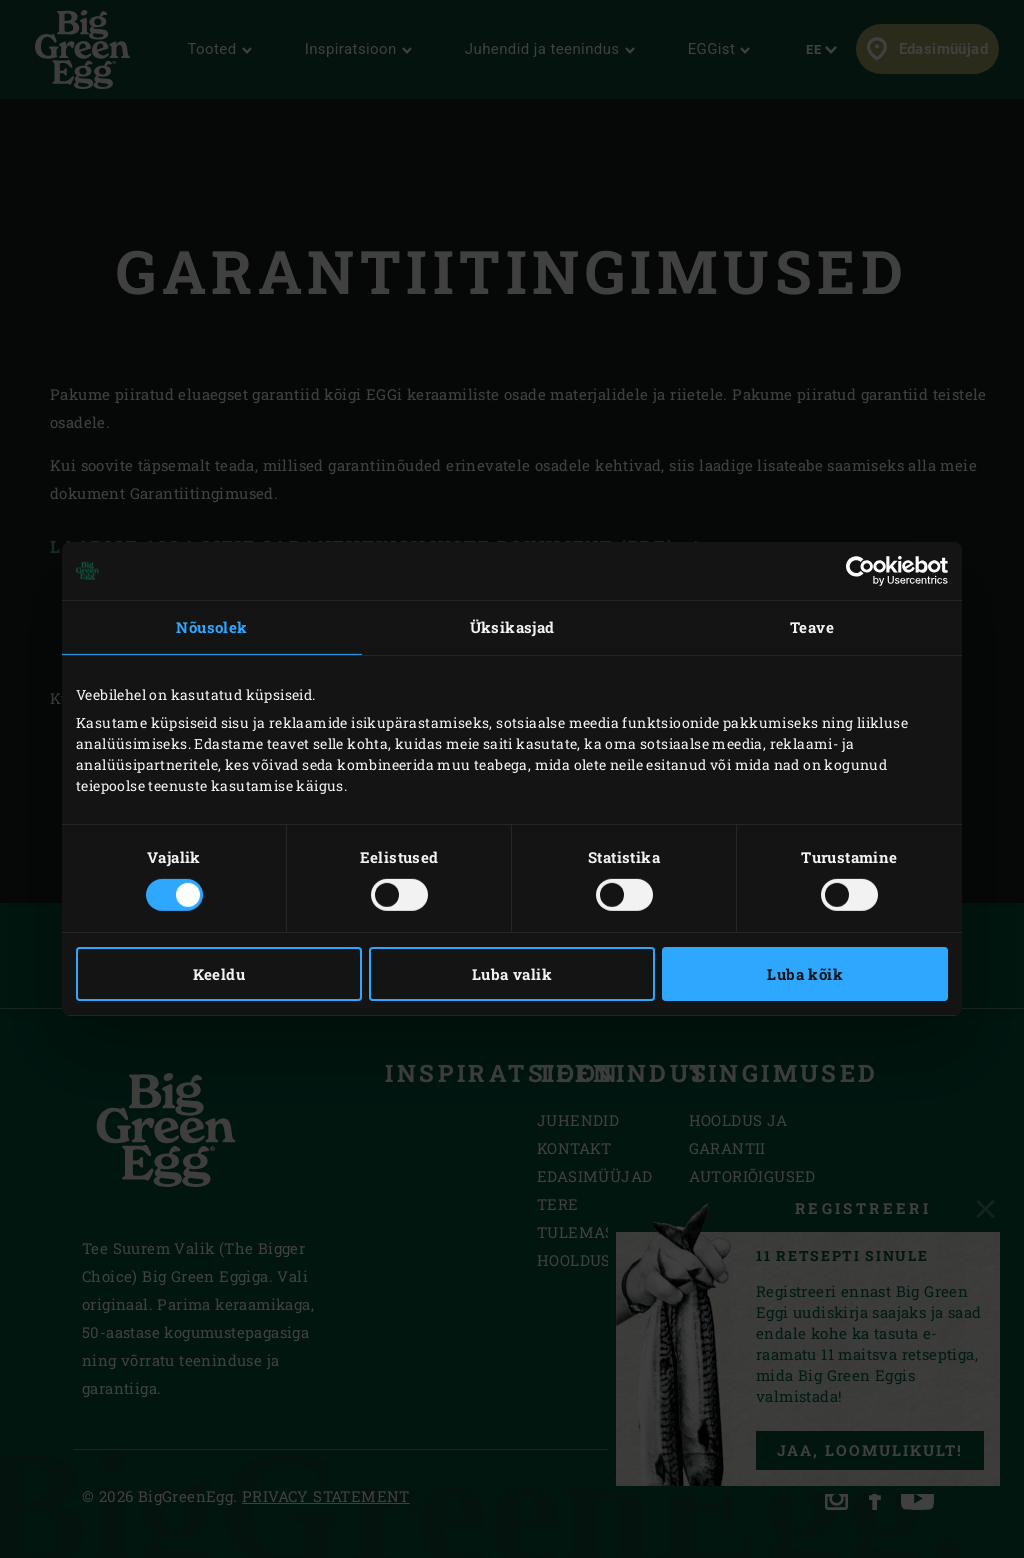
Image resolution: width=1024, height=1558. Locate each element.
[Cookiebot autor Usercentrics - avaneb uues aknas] (860, 571)
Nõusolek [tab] (211, 627)
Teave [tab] (812, 627)
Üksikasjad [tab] (512, 627)
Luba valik (512, 974)
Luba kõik (805, 974)
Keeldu (219, 974)
